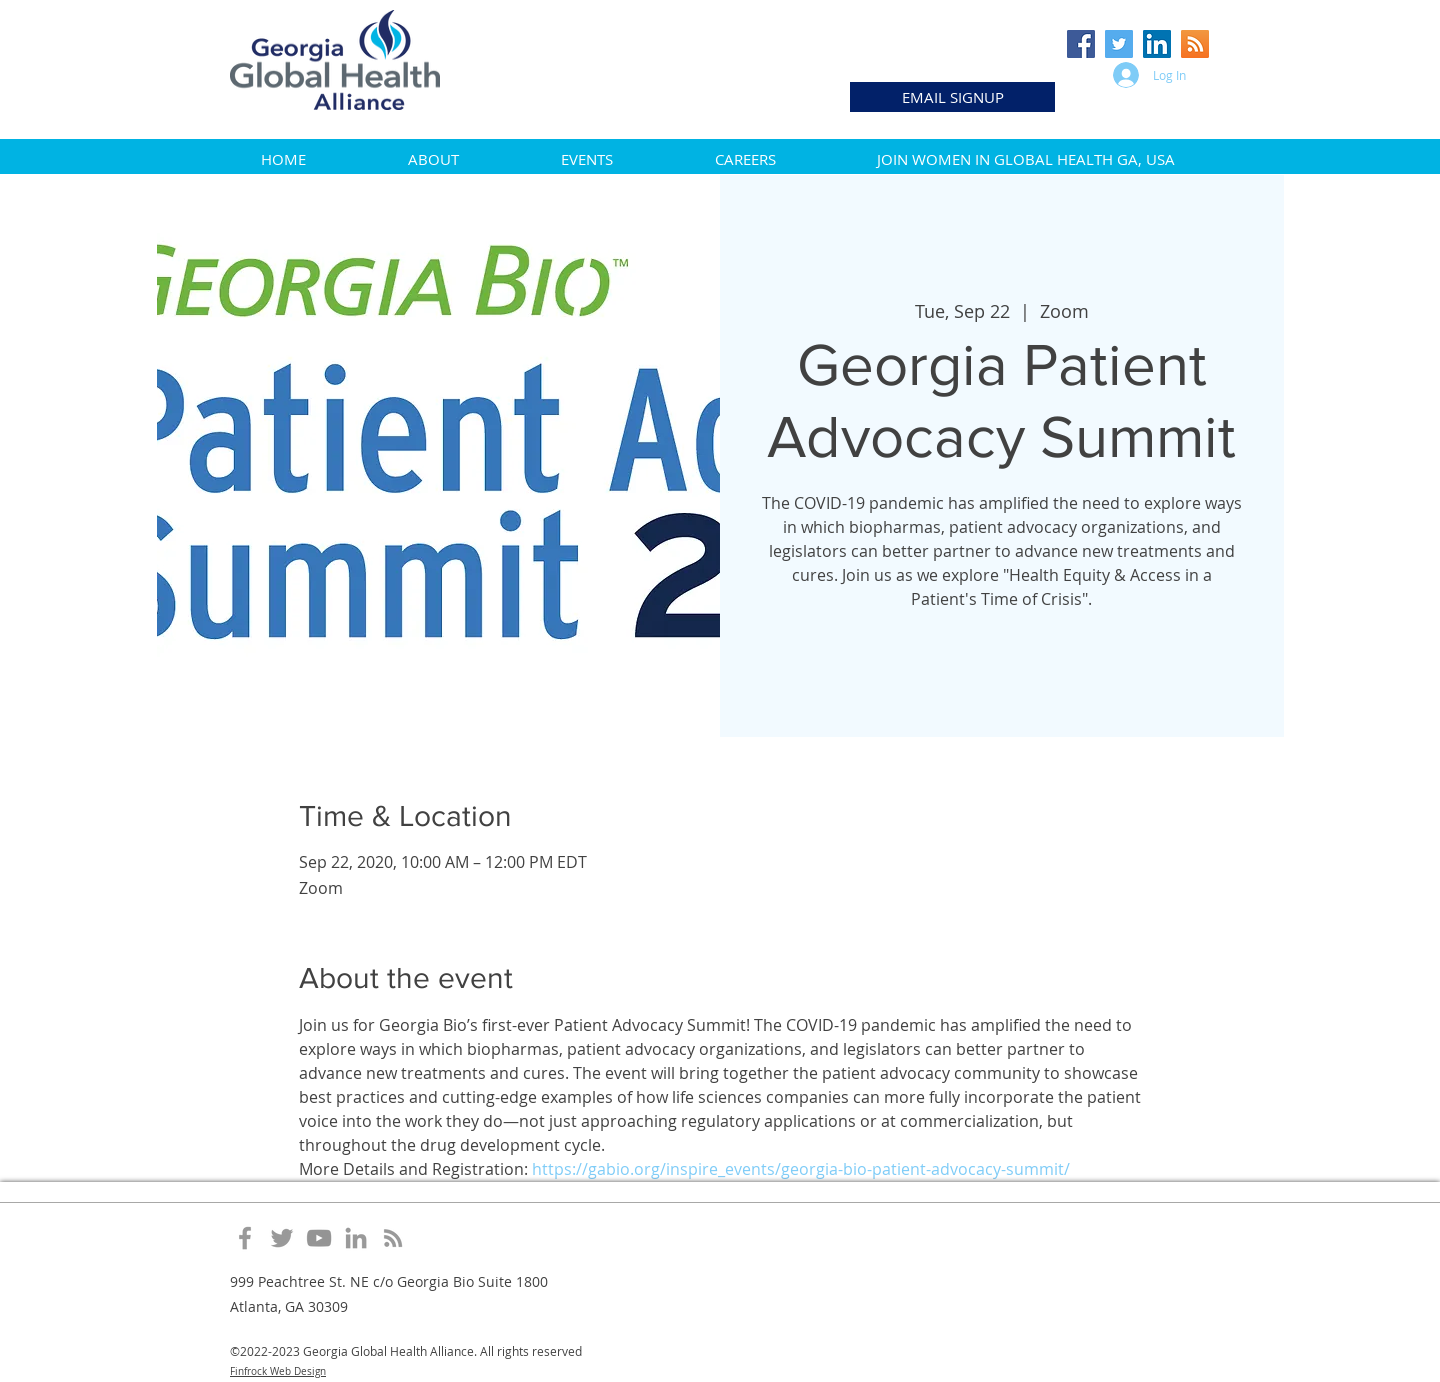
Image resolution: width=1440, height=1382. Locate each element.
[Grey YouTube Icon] (319, 1238)
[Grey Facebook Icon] (245, 1238)
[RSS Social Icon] (1195, 44)
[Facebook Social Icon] (1081, 44)
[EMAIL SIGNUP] (952, 97)
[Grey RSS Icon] (393, 1238)
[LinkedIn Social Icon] (1157, 44)
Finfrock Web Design (278, 1371)
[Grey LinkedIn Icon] (356, 1238)
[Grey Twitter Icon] (282, 1238)
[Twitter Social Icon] (1119, 44)
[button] (433, 159)
